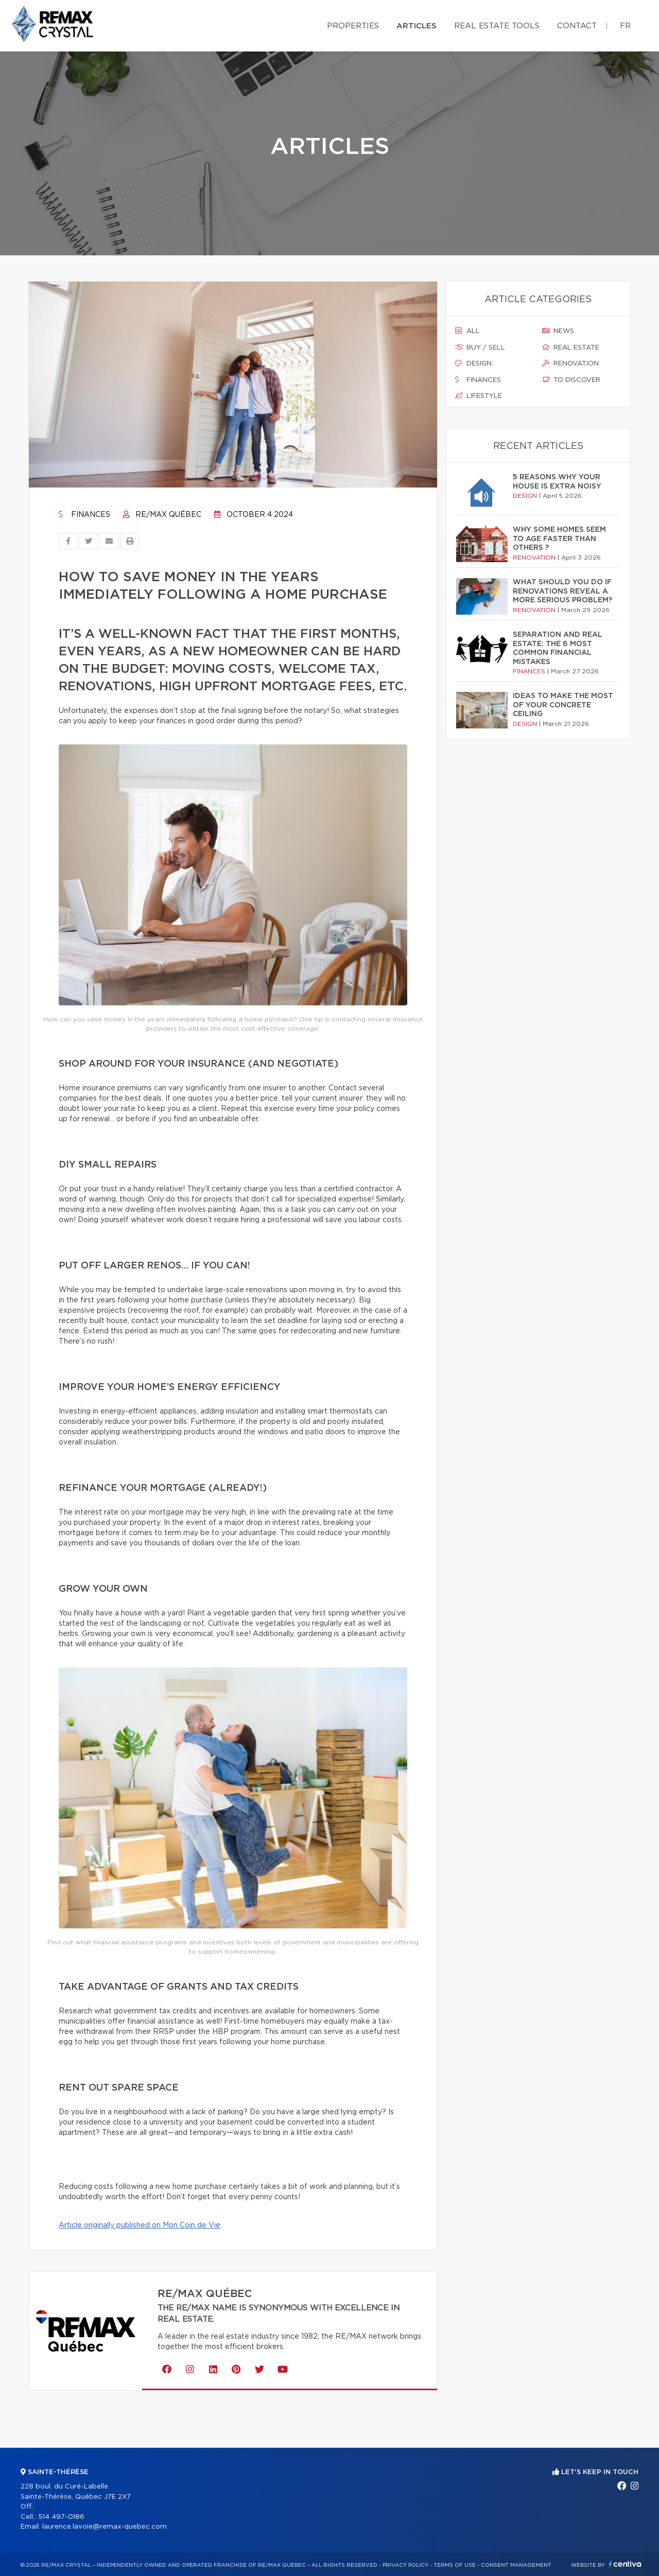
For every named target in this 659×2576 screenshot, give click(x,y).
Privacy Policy (405, 2565)
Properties (353, 26)
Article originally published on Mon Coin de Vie (139, 2225)
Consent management (516, 2565)
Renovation (570, 363)
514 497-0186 (61, 2517)
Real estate (570, 347)
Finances (84, 514)
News (558, 331)
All (467, 331)
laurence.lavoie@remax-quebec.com (104, 2526)
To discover (571, 380)
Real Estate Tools (497, 26)
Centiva (625, 2564)
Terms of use (454, 2565)
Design (473, 363)
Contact (577, 26)
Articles (416, 26)
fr (625, 26)
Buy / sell (480, 347)
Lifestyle (478, 395)
